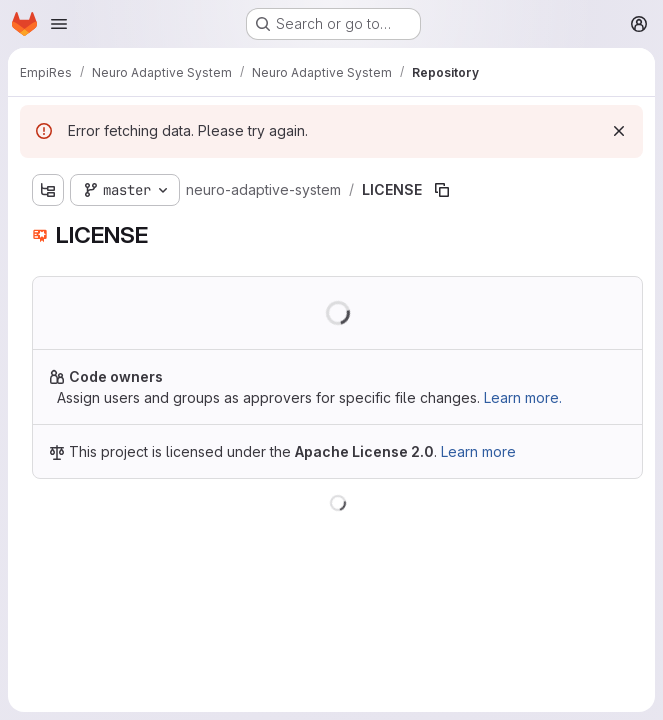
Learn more (478, 451)
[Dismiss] (619, 131)
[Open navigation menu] (59, 24)
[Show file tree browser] (48, 190)
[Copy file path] (442, 190)
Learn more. (523, 397)
